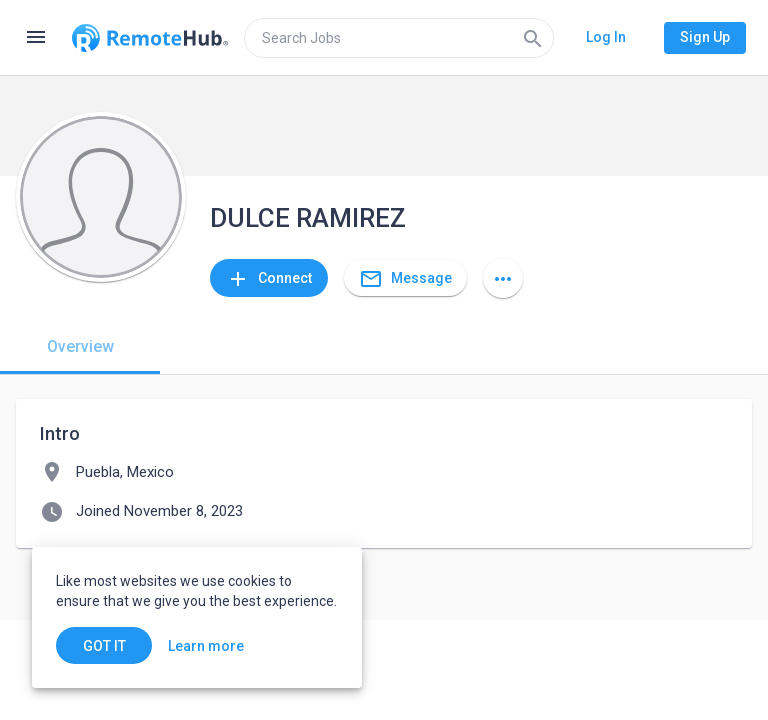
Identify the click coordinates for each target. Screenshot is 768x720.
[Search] (533, 38)
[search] (399, 38)
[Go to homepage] (150, 38)
